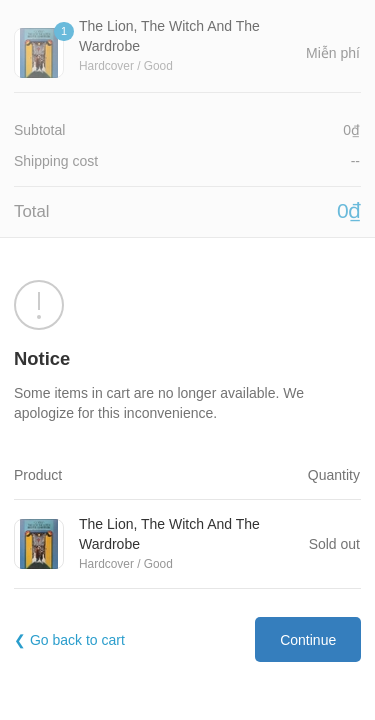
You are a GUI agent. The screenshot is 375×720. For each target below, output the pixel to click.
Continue (308, 640)
